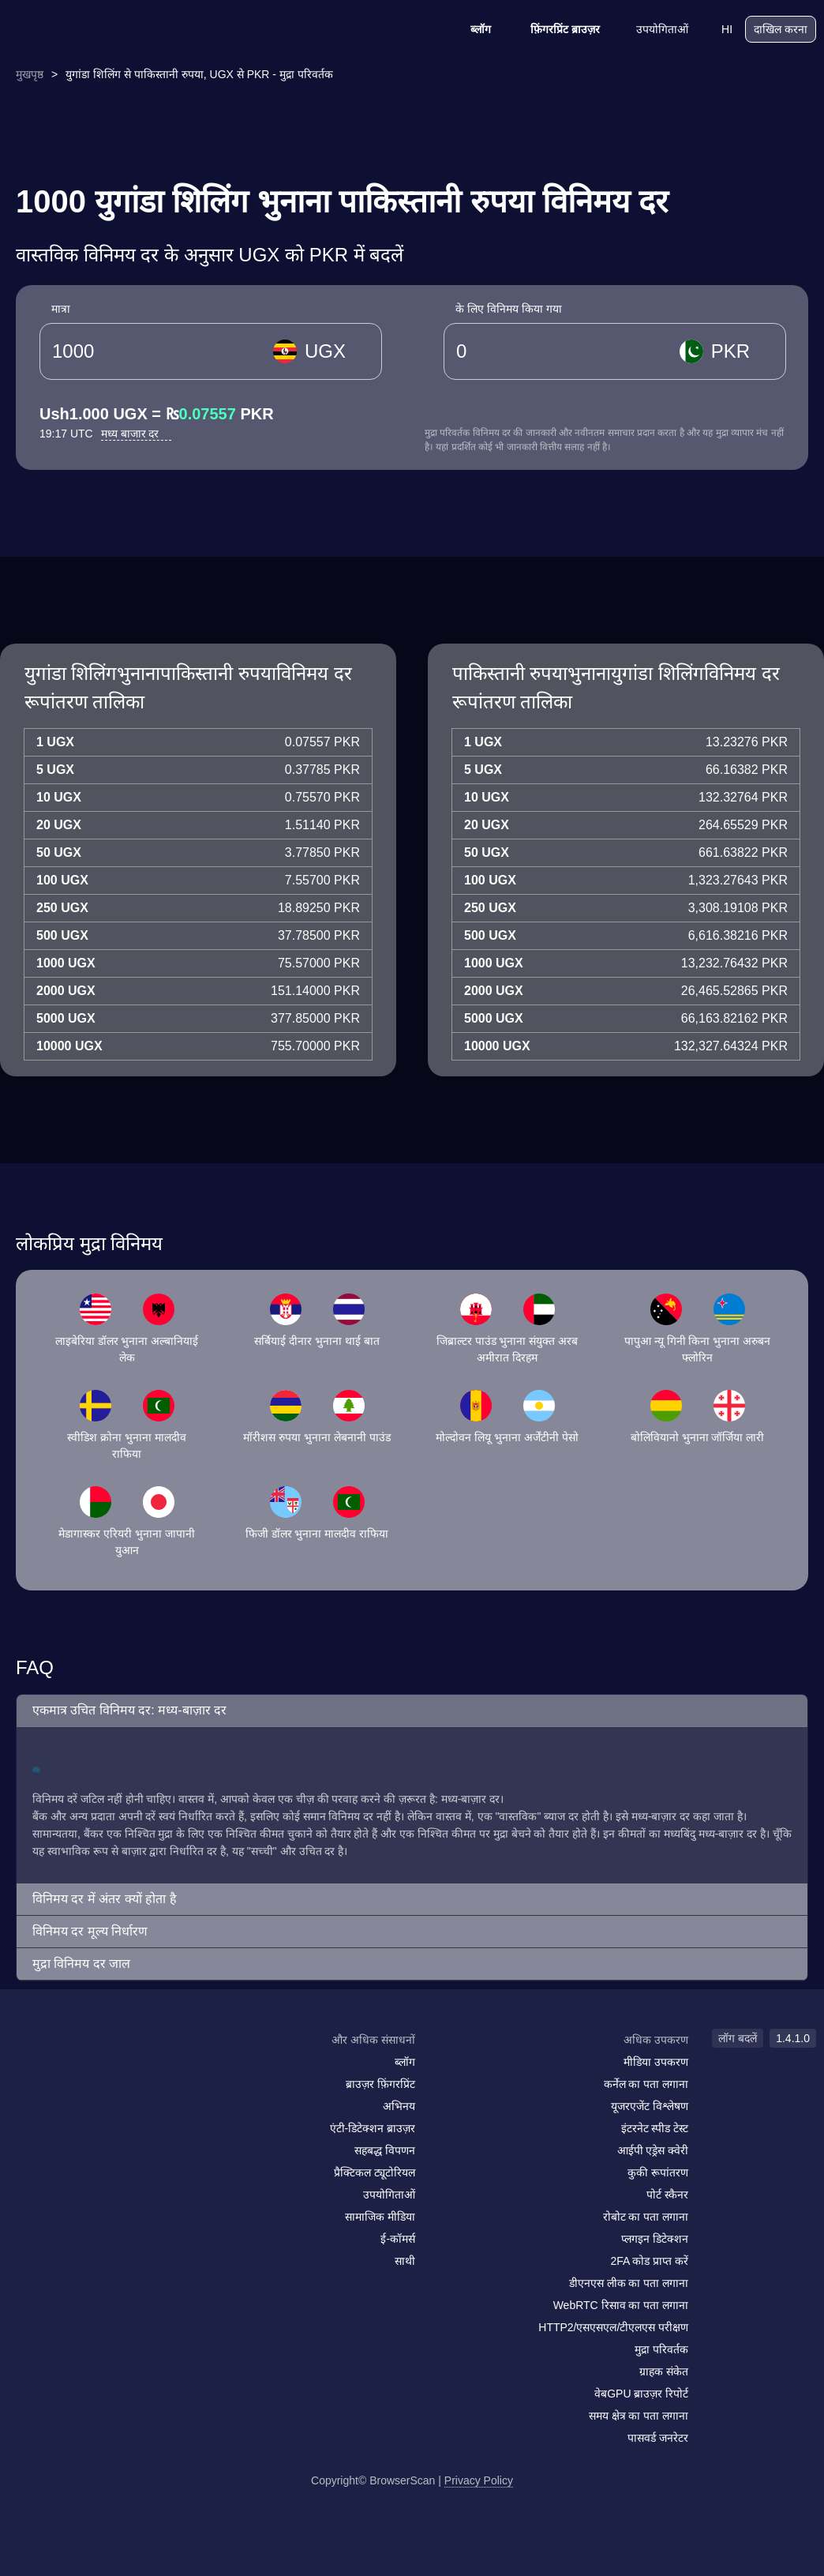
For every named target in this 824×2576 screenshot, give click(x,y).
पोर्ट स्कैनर (667, 2194)
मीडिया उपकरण (656, 2062)
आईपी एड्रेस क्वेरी (653, 2150)
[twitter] (91, 2070)
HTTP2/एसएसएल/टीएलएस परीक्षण (613, 2327)
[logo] (87, 29)
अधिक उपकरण (656, 2039)
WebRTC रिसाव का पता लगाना (621, 2305)
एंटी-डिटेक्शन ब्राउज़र (373, 2128)
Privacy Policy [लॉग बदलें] (478, 2480)
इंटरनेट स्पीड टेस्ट (655, 2128)
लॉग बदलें (737, 2038)
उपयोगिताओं (652, 29)
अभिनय (399, 2106)
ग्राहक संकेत (663, 2371)
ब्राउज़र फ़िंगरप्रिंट (380, 2084)
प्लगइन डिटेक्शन (654, 2238)
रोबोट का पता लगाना (646, 2216)
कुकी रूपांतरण (657, 2172)
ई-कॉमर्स (397, 2238)
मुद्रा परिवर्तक (661, 2349)
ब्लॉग (470, 29)
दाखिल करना (780, 29)
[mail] (26, 2070)
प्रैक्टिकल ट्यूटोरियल (374, 2172)
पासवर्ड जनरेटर (657, 2437)
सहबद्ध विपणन (384, 2150)
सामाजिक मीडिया (380, 2216)
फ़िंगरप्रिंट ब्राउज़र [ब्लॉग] (555, 29)
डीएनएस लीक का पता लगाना (629, 2283)
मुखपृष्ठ (29, 74)
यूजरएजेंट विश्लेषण (649, 2106)
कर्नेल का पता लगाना (646, 2084)
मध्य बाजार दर (136, 433)
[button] (412, 1711)
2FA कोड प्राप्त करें (649, 2261)
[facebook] (59, 2070)
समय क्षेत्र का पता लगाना (639, 2415)
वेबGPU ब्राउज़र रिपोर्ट (641, 2393)
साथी (405, 2261)
